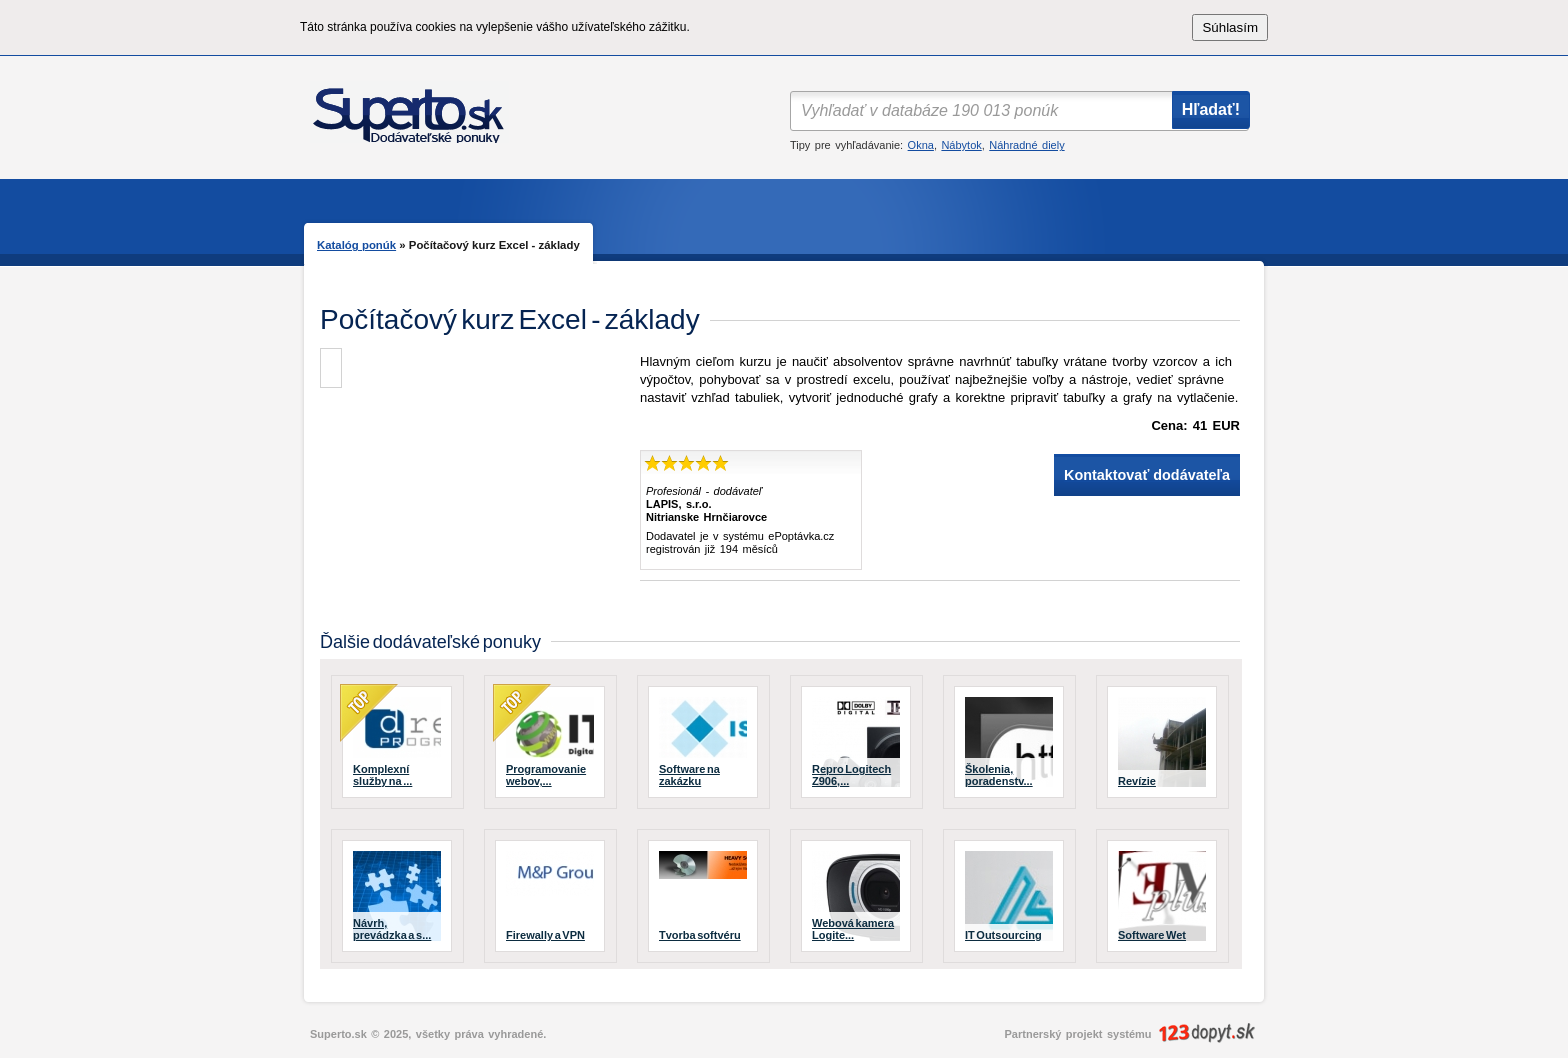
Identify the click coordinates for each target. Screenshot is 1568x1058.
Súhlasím (1230, 27)
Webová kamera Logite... (853, 929)
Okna (921, 145)
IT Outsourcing (1003, 935)
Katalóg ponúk (356, 245)
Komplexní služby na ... (382, 775)
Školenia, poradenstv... (999, 775)
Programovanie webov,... (546, 775)
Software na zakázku (689, 775)
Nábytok (961, 145)
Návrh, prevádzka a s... (392, 929)
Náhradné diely (1026, 145)
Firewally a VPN (545, 935)
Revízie (1137, 781)
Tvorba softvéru (700, 935)
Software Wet (1152, 935)
